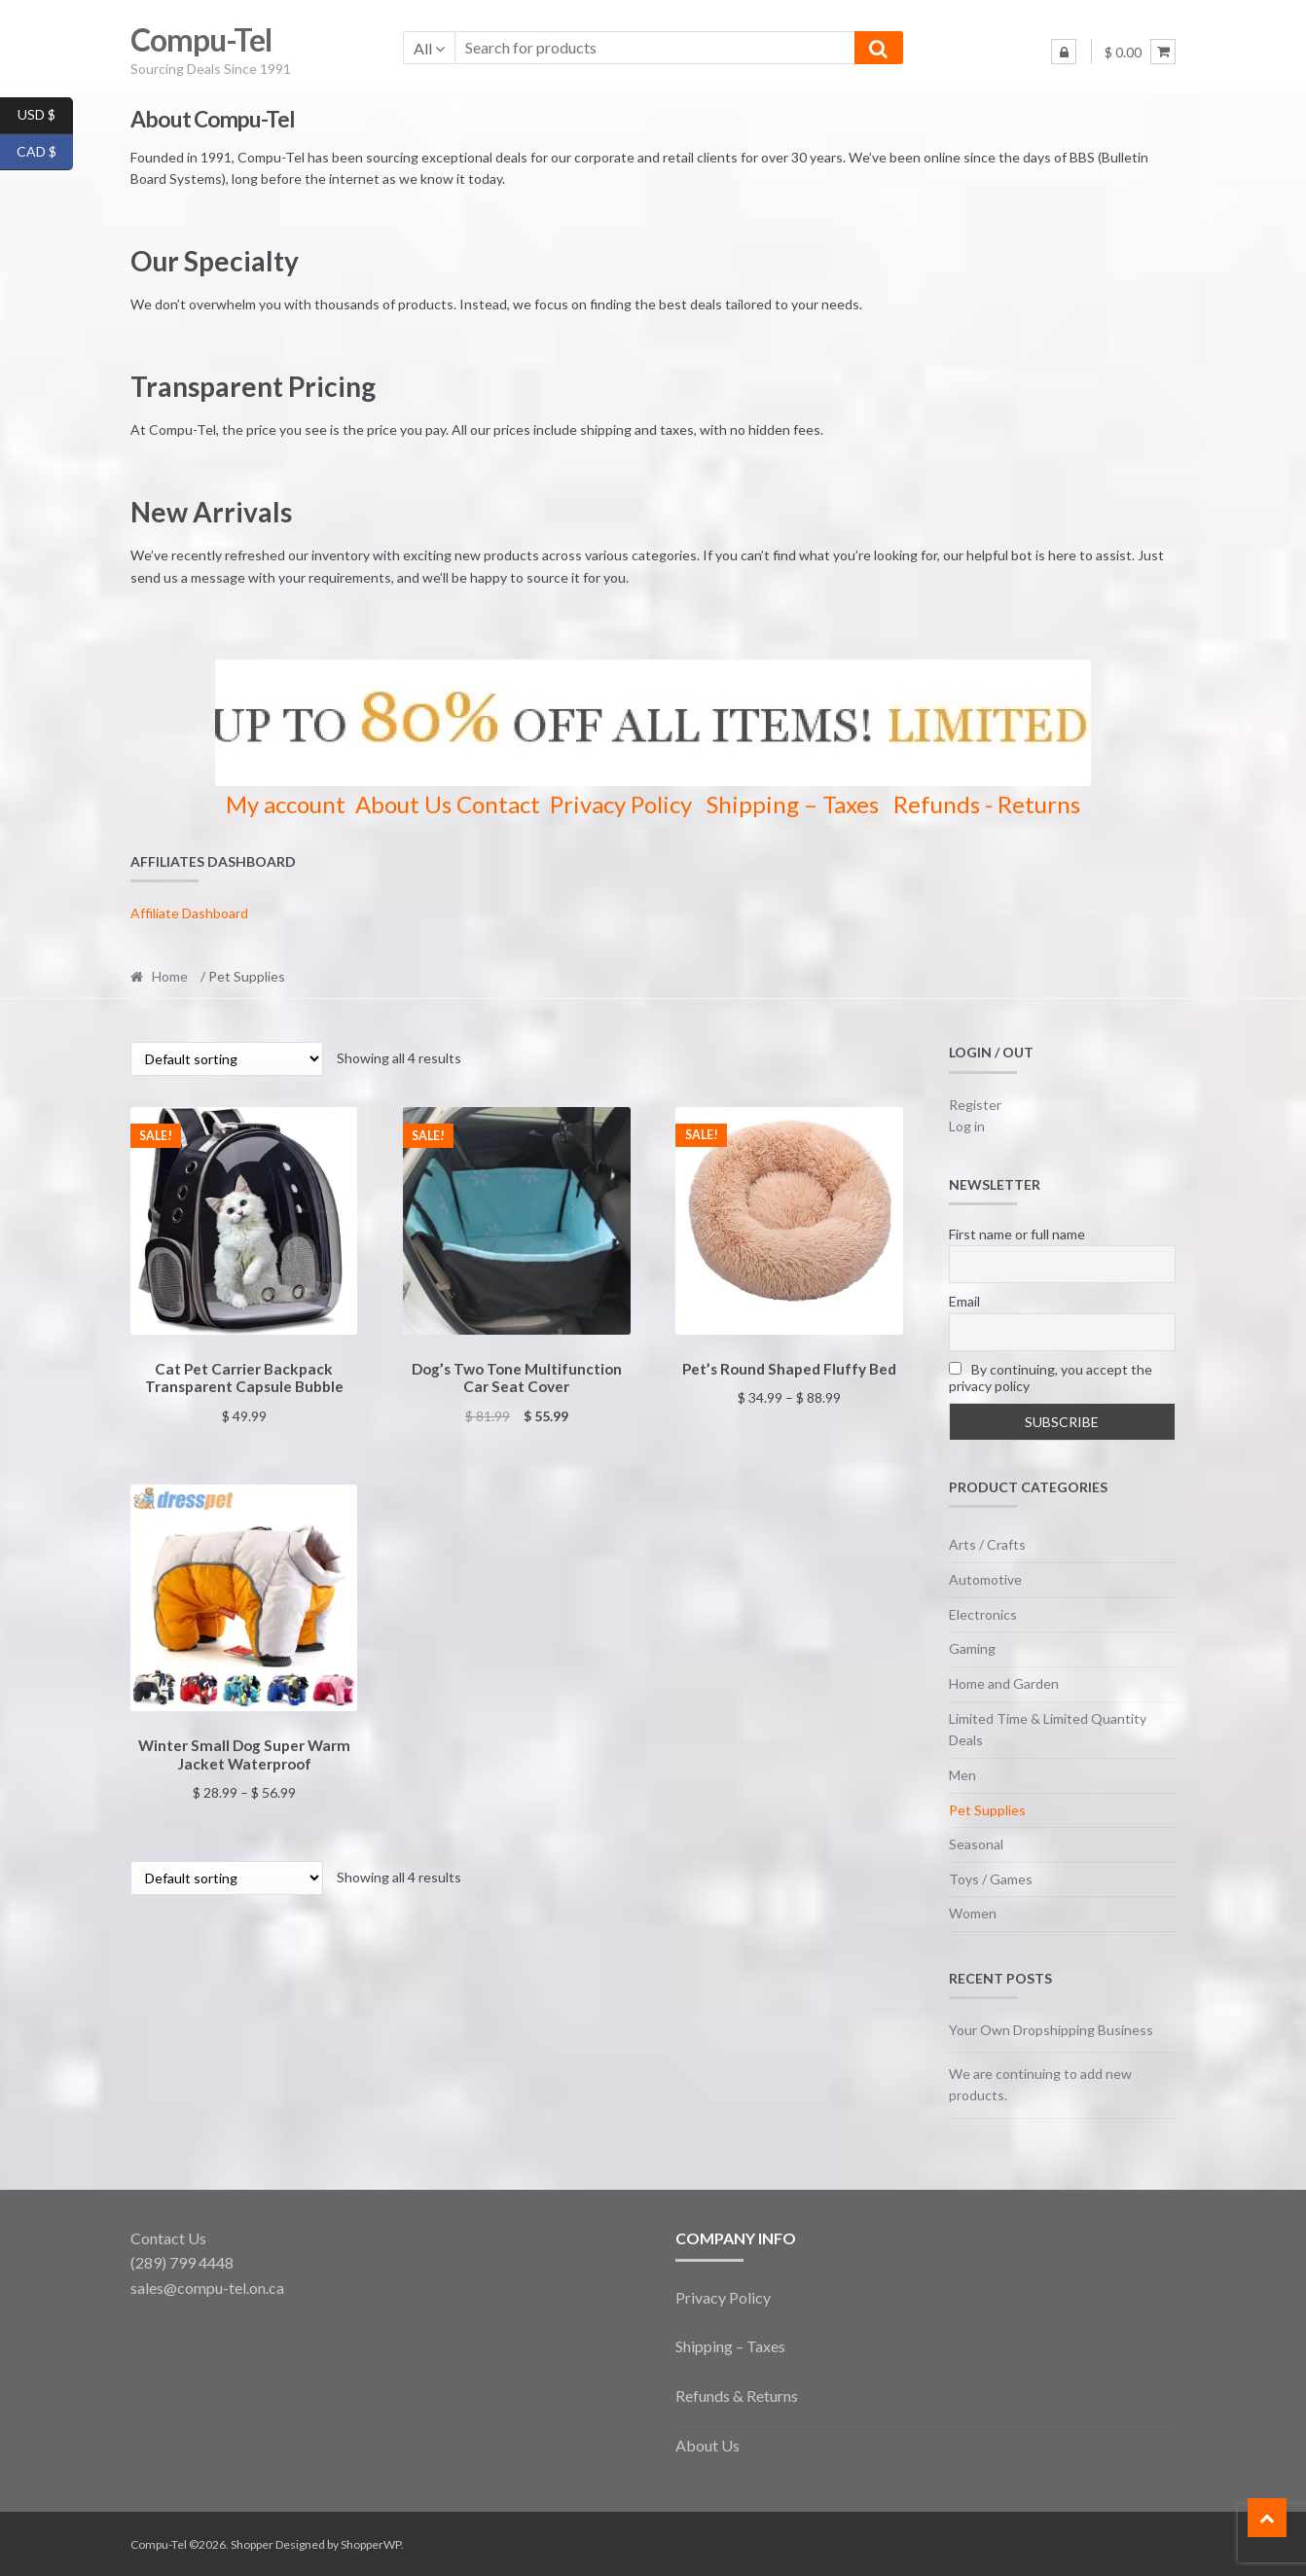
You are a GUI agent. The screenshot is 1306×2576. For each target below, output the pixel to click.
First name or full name (1017, 1234)
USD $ (45, 115)
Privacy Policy (621, 804)
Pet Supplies (987, 1810)
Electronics (983, 1614)
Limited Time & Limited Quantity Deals (1047, 1729)
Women (973, 1913)
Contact (498, 804)
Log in (967, 1126)
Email (964, 1301)
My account (285, 804)
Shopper (252, 2544)
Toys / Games (991, 1879)
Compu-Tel (201, 39)
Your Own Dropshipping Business (1051, 2029)
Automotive (985, 1579)
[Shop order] (226, 1059)
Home (170, 976)
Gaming (972, 1648)
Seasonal (976, 1844)
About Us (403, 804)
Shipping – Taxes (793, 804)
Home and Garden (1004, 1683)
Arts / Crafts (987, 1544)
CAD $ (45, 152)
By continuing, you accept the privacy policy (1050, 1377)
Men (962, 1775)
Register (975, 1104)
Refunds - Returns (986, 804)
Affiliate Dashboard (189, 913)
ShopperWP (371, 2544)
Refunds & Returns (736, 2395)
